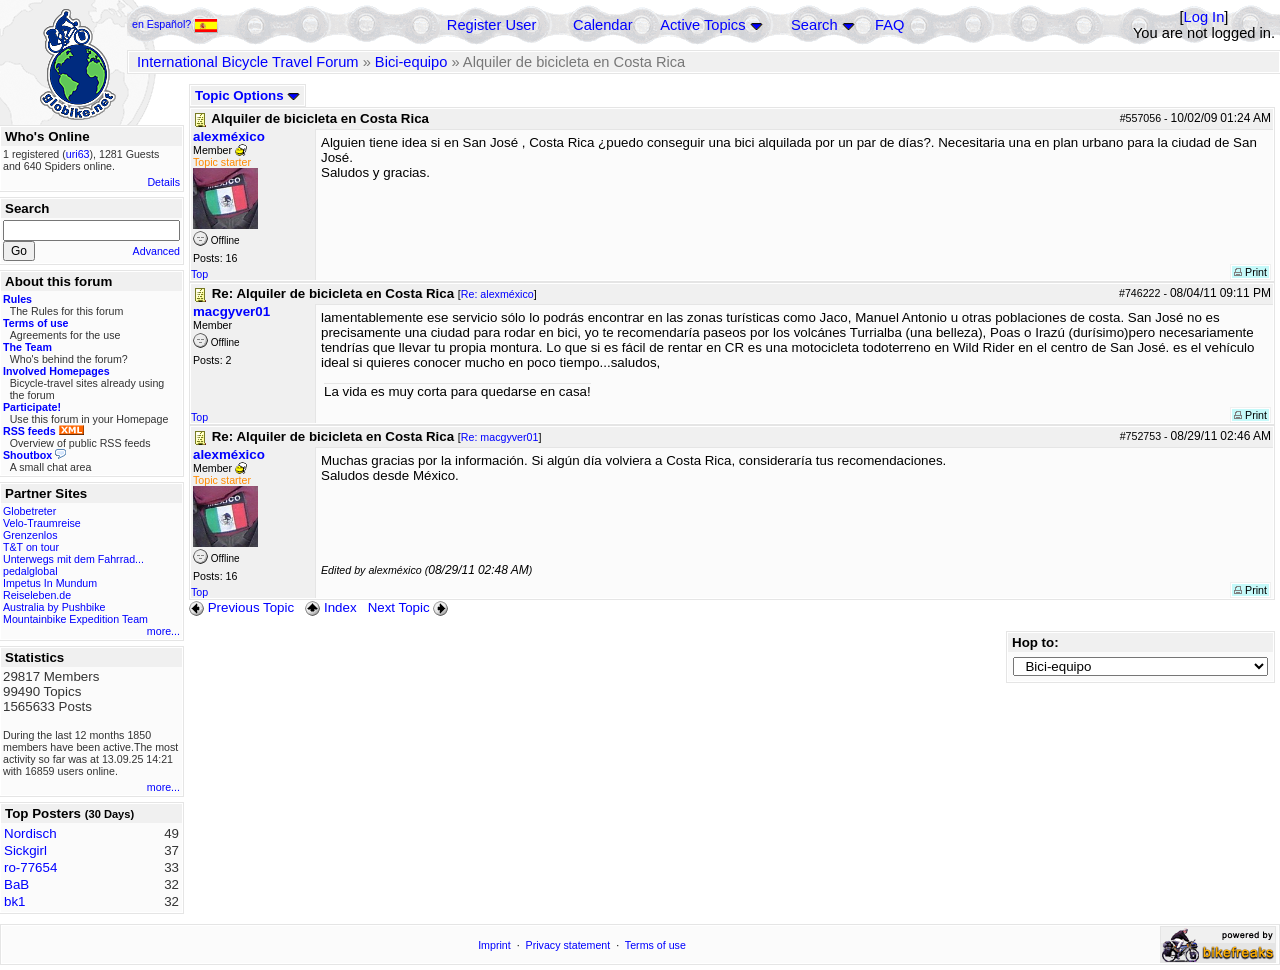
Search (814, 25)
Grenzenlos (30, 535)
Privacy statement (568, 945)
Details (163, 182)
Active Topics (702, 25)
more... (163, 631)
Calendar (602, 25)
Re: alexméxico (497, 294)
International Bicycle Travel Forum (248, 62)
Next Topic (410, 607)
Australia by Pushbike (54, 607)
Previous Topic (241, 607)
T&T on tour (31, 547)
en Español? (175, 24)
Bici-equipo (411, 62)
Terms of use (655, 945)
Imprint (494, 945)
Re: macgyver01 (500, 437)
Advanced (156, 251)
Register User (492, 25)
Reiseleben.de (37, 595)
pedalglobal (30, 571)
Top (199, 274)
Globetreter (29, 511)
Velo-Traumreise (42, 523)
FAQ (889, 25)
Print (1250, 272)
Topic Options (247, 95)
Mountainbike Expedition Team (75, 619)
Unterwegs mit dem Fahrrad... (73, 559)
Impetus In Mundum (50, 583)
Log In (1204, 17)
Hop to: (1035, 642)
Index (330, 607)
